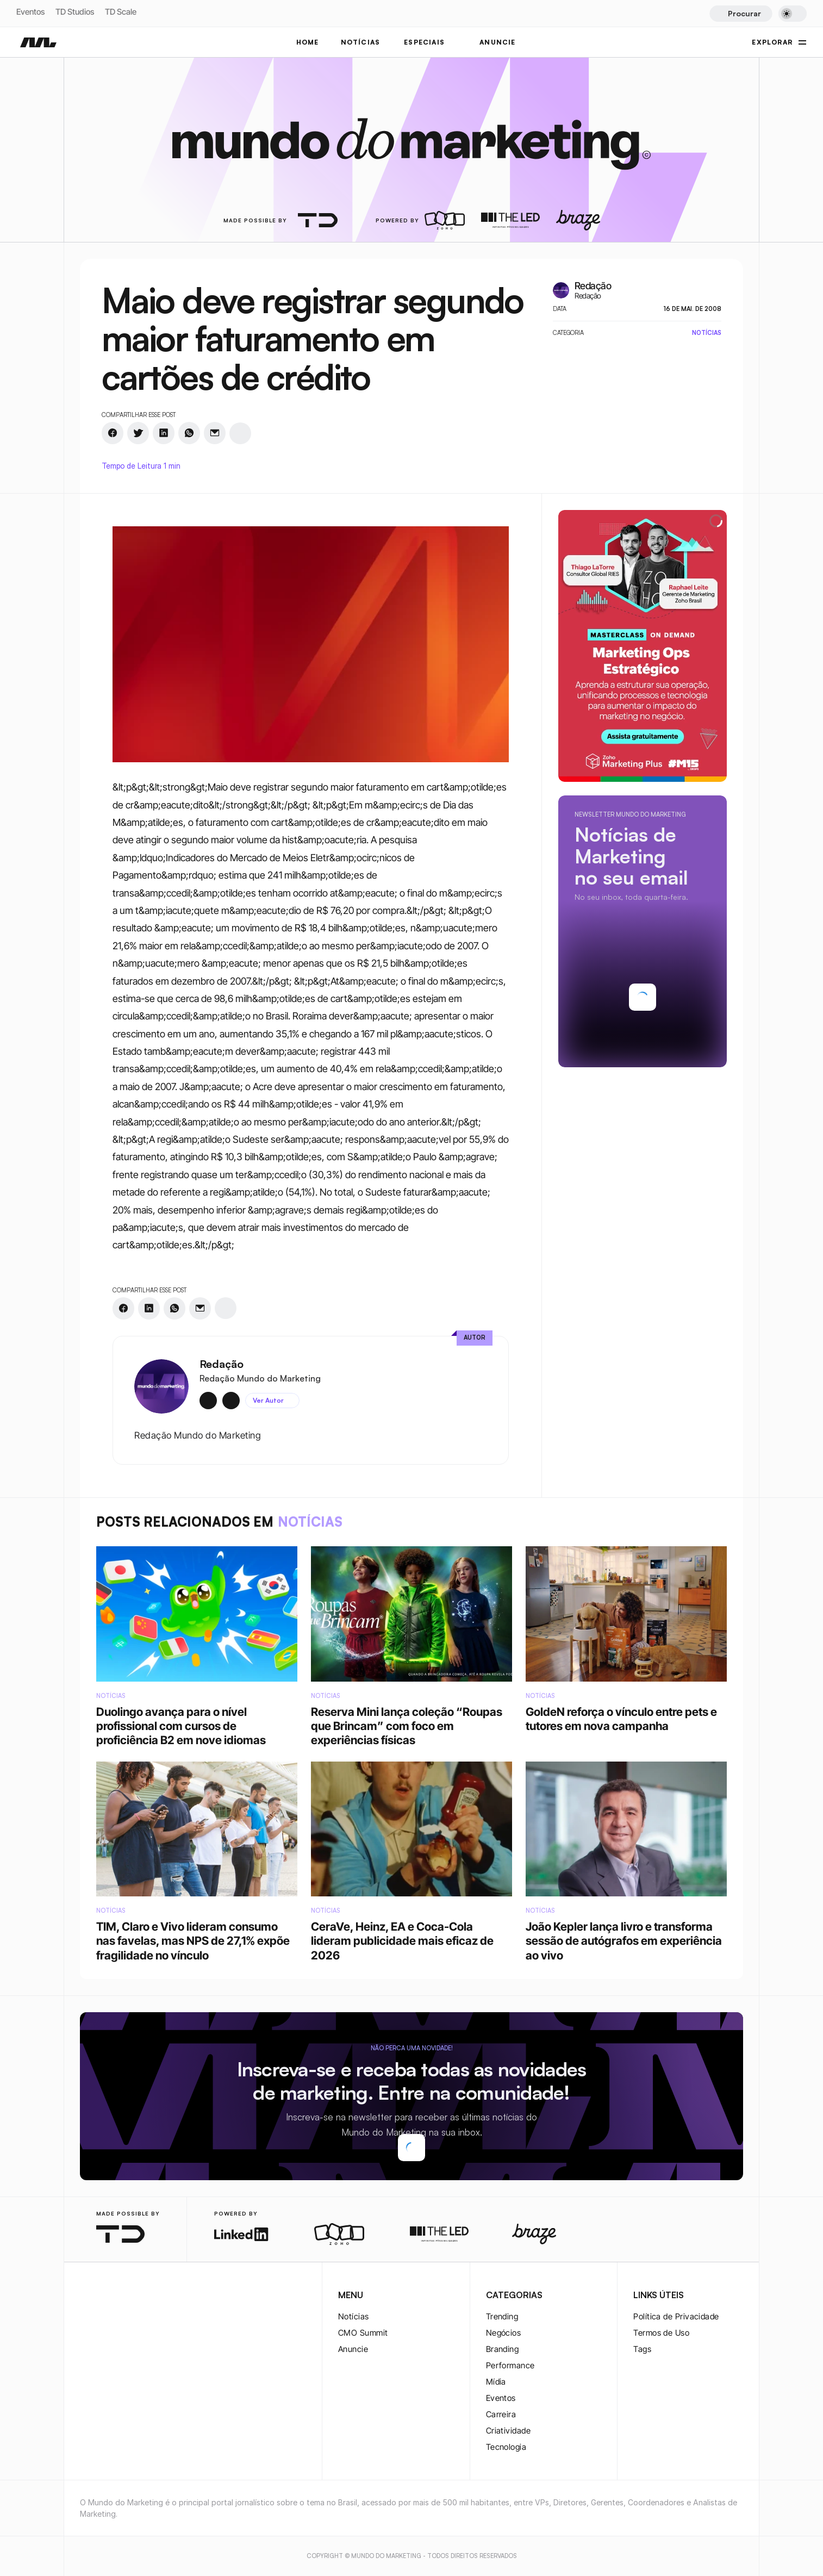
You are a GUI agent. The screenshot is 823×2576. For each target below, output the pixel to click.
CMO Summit (363, 2333)
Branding (502, 2349)
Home (307, 42)
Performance (510, 2365)
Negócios (503, 2333)
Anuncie (353, 2349)
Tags (642, 2349)
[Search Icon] (740, 13)
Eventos (30, 12)
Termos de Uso (661, 2333)
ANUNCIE (497, 42)
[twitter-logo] (103, 2296)
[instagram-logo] (86, 2296)
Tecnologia (506, 2447)
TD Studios (74, 12)
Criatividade (508, 2430)
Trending (502, 2316)
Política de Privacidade (676, 2316)
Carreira (501, 2414)
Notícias (353, 2316)
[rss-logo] (156, 2296)
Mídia (496, 2381)
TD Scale (120, 12)
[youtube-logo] (138, 2296)
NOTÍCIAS (361, 42)
